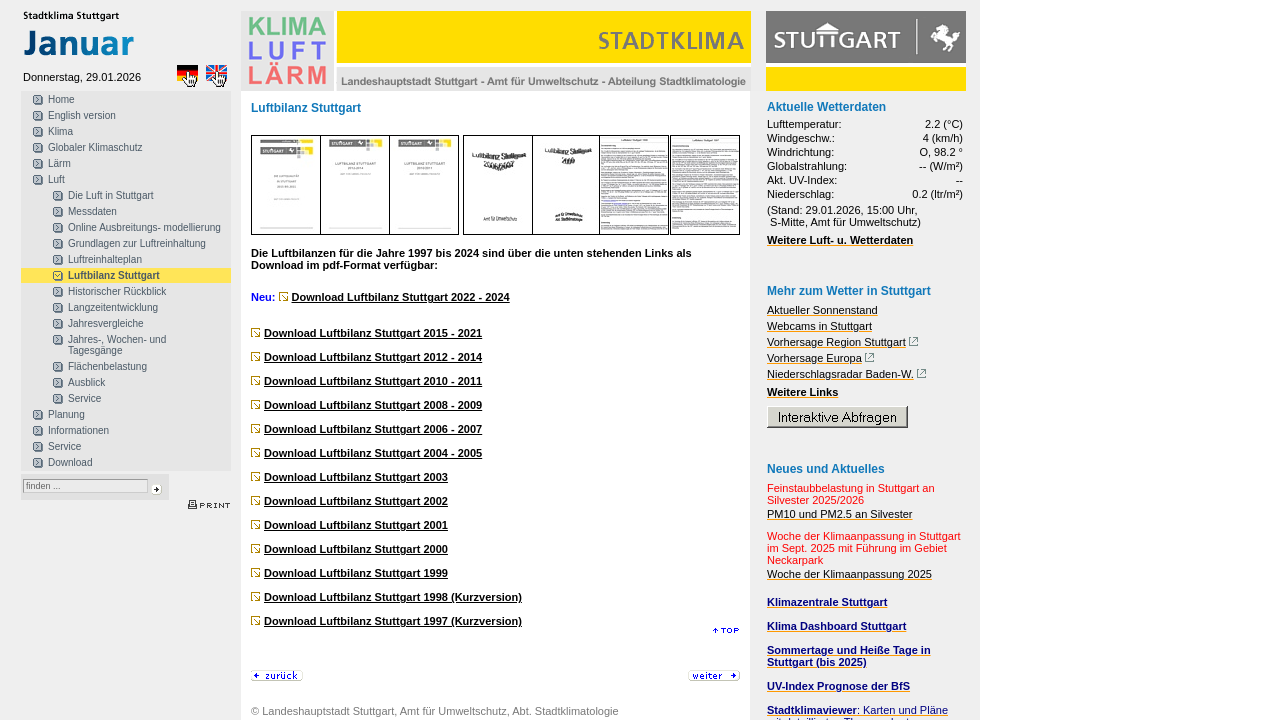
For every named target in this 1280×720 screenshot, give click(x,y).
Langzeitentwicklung (113, 307)
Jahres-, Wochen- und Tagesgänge (117, 345)
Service (84, 398)
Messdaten (92, 211)
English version (82, 115)
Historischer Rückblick (117, 291)
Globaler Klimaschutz (95, 147)
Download (70, 462)
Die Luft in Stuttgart (111, 195)
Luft (56, 179)
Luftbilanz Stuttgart (114, 275)
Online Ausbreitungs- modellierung (144, 227)
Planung (66, 414)
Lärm (59, 163)
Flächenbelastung (107, 366)
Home (61, 99)
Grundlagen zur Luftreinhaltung (137, 243)
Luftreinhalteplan (105, 259)
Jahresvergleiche (106, 323)
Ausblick (86, 382)
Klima (60, 131)
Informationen (78, 430)
